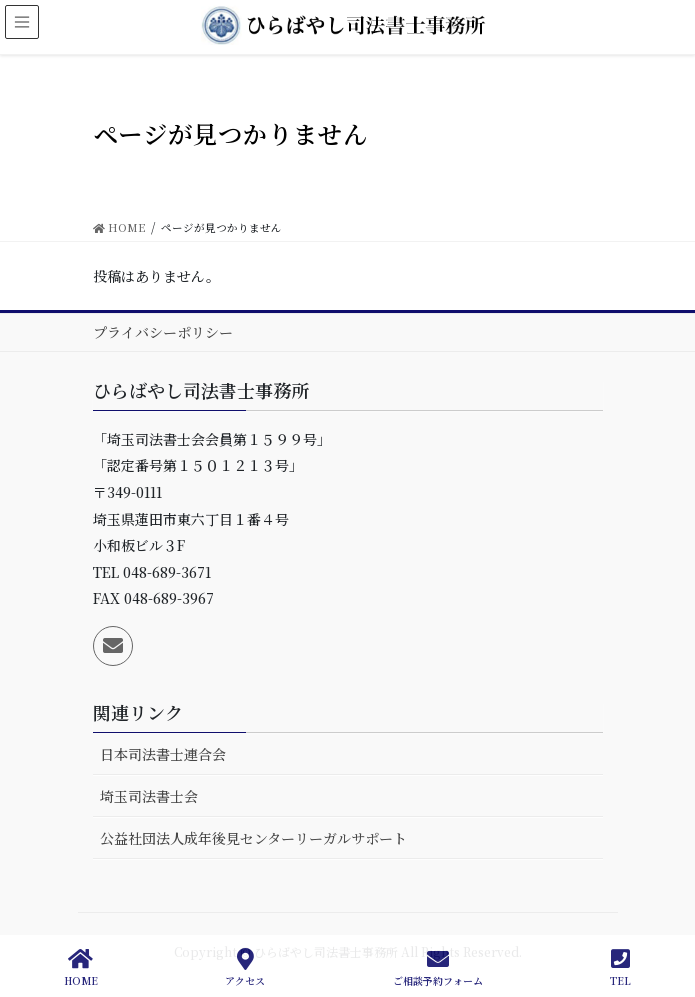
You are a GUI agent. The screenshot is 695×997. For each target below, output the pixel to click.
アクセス (245, 967)
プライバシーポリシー (163, 332)
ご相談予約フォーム (438, 967)
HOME (81, 967)
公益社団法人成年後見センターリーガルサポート (253, 838)
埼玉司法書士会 (149, 796)
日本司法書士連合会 (163, 754)
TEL (620, 967)
